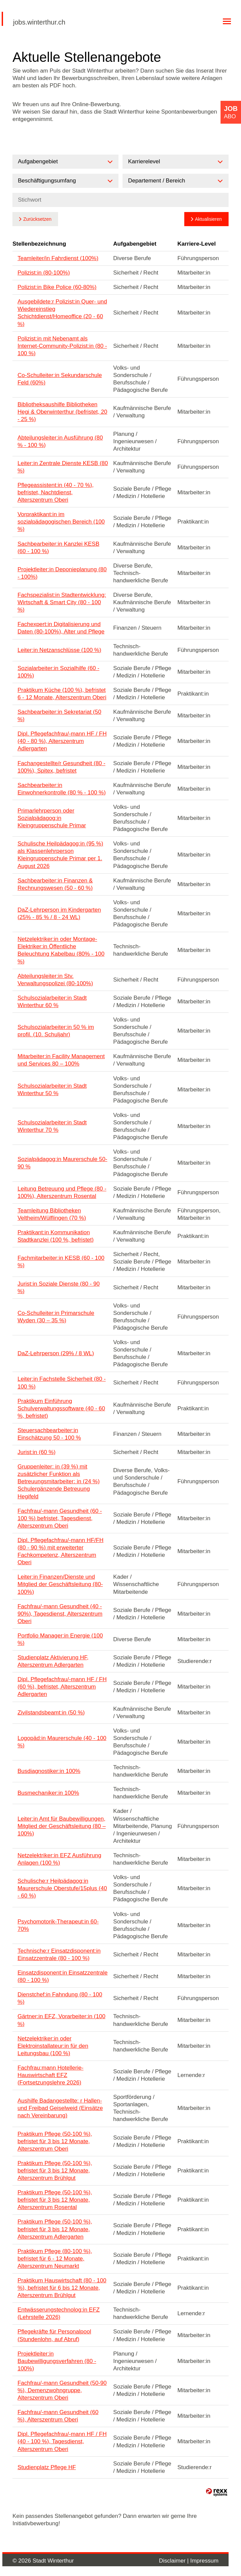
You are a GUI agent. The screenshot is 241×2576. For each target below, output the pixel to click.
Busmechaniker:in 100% (48, 1793)
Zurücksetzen (37, 219)
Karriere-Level (196, 244)
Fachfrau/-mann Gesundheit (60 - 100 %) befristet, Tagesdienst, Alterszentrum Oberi (59, 1518)
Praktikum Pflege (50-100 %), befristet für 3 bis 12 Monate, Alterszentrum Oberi (54, 2141)
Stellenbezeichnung (39, 244)
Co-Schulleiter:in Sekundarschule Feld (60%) (59, 379)
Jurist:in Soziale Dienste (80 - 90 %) (58, 1287)
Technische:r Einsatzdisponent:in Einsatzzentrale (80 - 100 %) (59, 1954)
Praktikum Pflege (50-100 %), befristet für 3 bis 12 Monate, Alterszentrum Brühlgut (54, 2170)
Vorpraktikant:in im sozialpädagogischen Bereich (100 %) (61, 521)
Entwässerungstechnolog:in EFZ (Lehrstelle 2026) (58, 2313)
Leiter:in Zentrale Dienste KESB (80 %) (62, 467)
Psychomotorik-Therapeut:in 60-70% (58, 1925)
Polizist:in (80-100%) (43, 272)
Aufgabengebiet (134, 244)
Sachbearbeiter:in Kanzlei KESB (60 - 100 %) (58, 547)
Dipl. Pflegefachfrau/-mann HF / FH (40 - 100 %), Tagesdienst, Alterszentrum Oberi (61, 2441)
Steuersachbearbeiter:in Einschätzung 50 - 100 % (49, 1434)
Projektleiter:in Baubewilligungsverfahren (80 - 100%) (56, 2361)
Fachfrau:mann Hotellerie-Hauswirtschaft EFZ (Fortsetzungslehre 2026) (50, 2075)
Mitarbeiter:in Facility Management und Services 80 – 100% (61, 1060)
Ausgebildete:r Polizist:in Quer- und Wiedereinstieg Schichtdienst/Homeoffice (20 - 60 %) (62, 312)
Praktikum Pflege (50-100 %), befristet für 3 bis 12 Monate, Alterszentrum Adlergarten (54, 2229)
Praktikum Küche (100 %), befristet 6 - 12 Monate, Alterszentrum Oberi (61, 694)
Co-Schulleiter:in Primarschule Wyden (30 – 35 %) (55, 1317)
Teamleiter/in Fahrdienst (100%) (57, 258)
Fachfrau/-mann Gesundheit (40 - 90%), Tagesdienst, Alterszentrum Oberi (59, 1613)
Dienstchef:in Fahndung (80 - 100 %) (59, 1998)
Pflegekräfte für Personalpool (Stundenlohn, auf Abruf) (54, 2335)
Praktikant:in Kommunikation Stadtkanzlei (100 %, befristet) (55, 1236)
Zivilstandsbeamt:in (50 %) (51, 1712)
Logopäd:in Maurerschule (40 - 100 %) (61, 1742)
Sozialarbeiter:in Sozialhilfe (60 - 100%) (58, 672)
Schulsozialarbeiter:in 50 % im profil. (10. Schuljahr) (55, 1031)
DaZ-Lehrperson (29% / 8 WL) (55, 1353)
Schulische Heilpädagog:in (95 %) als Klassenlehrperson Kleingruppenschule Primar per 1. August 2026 (60, 854)
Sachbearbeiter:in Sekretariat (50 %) (59, 715)
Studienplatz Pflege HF (46, 2467)
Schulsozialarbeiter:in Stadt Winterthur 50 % (52, 1089)
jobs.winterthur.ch (39, 22)
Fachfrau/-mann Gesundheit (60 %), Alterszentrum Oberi (57, 2416)
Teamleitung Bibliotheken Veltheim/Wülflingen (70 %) (51, 1214)
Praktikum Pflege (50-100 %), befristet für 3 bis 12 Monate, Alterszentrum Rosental (54, 2199)
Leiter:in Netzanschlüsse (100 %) (59, 650)
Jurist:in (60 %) (36, 1452)
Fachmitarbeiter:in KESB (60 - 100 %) (60, 1262)
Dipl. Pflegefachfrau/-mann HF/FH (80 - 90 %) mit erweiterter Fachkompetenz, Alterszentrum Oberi (60, 1551)
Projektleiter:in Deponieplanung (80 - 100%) (62, 573)
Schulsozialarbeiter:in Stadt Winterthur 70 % (52, 1126)
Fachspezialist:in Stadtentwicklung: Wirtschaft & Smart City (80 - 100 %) (61, 602)
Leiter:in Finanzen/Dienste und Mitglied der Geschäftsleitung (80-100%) (60, 1584)
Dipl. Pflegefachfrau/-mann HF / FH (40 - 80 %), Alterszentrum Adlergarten (61, 741)
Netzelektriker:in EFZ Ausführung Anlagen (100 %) (59, 1859)
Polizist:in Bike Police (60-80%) (56, 287)
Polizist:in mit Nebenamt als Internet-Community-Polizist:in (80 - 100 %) (62, 346)
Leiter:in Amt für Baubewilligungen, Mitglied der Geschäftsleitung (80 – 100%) (61, 1826)
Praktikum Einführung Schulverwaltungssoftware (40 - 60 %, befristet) (61, 1408)
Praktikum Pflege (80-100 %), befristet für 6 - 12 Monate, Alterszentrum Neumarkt (54, 2258)
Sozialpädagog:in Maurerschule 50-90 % (62, 1163)
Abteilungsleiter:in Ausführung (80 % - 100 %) (60, 441)
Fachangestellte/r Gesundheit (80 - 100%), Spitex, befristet (61, 767)
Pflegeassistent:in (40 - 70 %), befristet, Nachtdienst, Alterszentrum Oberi (55, 492)
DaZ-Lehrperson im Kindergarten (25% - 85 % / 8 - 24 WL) (59, 913)
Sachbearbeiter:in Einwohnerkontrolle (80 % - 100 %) (61, 789)
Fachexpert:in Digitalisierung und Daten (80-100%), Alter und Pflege (60, 628)
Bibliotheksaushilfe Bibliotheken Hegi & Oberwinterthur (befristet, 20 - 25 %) (62, 411)
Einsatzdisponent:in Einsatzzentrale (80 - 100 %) (62, 1976)
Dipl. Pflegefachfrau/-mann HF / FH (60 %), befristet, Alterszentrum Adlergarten (61, 1686)
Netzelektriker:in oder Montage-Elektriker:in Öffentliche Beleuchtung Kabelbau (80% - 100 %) (60, 950)
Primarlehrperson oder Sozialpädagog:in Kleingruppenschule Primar (51, 818)
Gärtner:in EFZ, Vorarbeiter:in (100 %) (61, 2020)
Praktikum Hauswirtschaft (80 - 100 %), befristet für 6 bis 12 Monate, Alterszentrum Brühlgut (61, 2287)
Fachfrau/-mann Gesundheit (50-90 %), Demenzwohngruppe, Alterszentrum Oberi (62, 2390)
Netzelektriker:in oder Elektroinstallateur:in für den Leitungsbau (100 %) (52, 2045)
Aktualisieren (208, 219)
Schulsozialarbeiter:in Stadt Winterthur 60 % (52, 1001)
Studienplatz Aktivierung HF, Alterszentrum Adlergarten (53, 1661)
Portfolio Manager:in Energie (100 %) (60, 1639)
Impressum (204, 2561)
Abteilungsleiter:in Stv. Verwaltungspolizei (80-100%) (55, 980)
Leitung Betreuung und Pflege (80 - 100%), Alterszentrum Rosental (61, 1192)
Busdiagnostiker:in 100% (48, 1771)
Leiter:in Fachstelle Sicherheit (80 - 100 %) (61, 1382)
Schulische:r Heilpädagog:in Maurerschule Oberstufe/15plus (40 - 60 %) (62, 1888)
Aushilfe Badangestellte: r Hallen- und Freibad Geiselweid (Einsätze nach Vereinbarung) (60, 2108)
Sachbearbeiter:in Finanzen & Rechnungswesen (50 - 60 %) (55, 884)
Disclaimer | (174, 2561)
